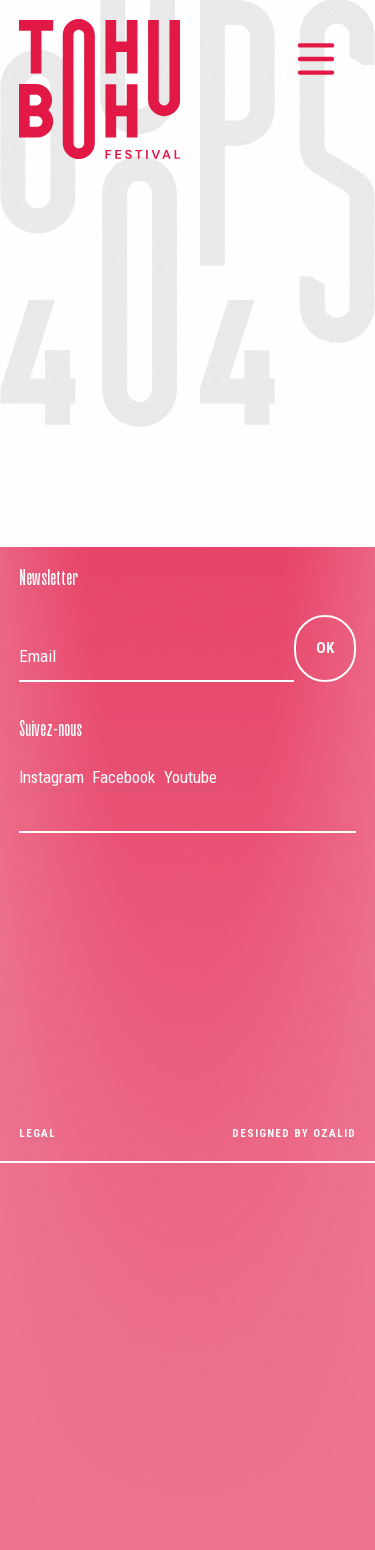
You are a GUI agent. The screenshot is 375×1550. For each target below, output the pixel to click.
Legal (37, 1133)
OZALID (334, 1133)
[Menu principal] (316, 59)
